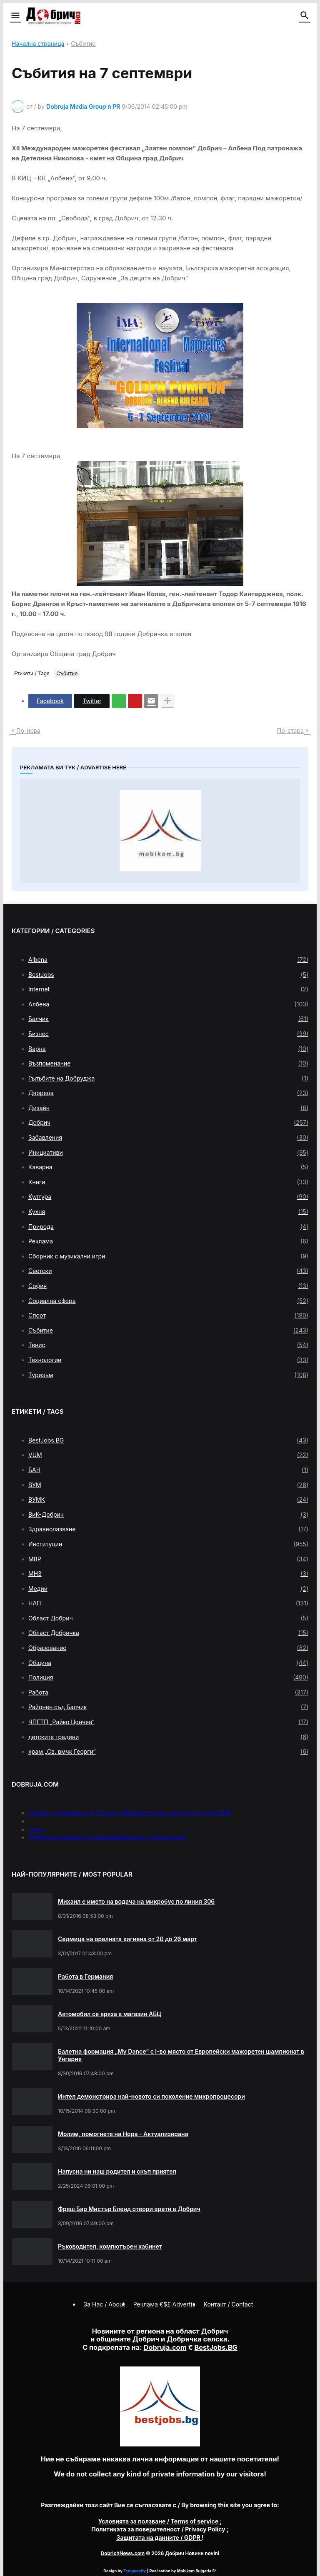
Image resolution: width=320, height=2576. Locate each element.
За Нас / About (104, 2304)
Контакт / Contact (228, 2304)
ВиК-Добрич (168, 1514)
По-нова (28, 730)
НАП (168, 1603)
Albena (168, 960)
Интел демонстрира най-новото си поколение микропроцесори (151, 2096)
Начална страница (38, 44)
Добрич (168, 1122)
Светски (168, 1271)
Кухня (168, 1212)
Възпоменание (168, 1063)
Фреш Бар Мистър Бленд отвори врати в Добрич (129, 2208)
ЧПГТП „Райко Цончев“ (168, 1722)
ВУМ (168, 1485)
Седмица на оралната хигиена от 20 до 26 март (127, 1938)
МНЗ (168, 1574)
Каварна (168, 1167)
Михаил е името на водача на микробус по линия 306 (136, 1901)
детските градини (168, 1737)
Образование (168, 1648)
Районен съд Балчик (168, 1707)
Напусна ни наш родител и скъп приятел (117, 2171)
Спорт (168, 1315)
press (36, 1829)
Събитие (83, 44)
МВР (168, 1559)
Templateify (134, 2571)
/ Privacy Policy (159, 2529)
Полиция (168, 1677)
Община (168, 1663)
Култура (168, 1197)
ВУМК (168, 1499)
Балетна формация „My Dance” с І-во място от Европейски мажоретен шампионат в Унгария (181, 2055)
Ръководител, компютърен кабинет (110, 2246)
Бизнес (168, 1034)
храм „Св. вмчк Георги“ (168, 1751)
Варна (168, 1049)
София (168, 1286)
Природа (168, 1227)
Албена (168, 1004)
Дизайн (168, 1108)
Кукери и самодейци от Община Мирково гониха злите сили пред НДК (129, 1812)
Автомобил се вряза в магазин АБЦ (109, 2013)
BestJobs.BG (168, 1440)
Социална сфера (168, 1301)
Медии (168, 1589)
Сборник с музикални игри (168, 1256)
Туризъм (168, 1375)
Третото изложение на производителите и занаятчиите (106, 1837)
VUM (168, 1455)
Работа (168, 1692)
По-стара (290, 730)
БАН (168, 1470)
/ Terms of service (159, 2521)
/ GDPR (159, 2537)
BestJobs (168, 975)
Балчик (168, 1019)
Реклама (168, 1241)
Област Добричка (168, 1633)
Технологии (168, 1360)
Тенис (168, 1345)
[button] (14, 16)
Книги (168, 1182)
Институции (168, 1544)
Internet (168, 989)
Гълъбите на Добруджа (168, 1078)
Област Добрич (168, 1618)
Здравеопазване (168, 1529)
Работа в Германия (85, 1976)
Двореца (168, 1093)
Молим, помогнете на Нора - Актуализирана (123, 2133)
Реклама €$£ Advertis (164, 2304)
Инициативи (168, 1152)
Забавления (168, 1137)
